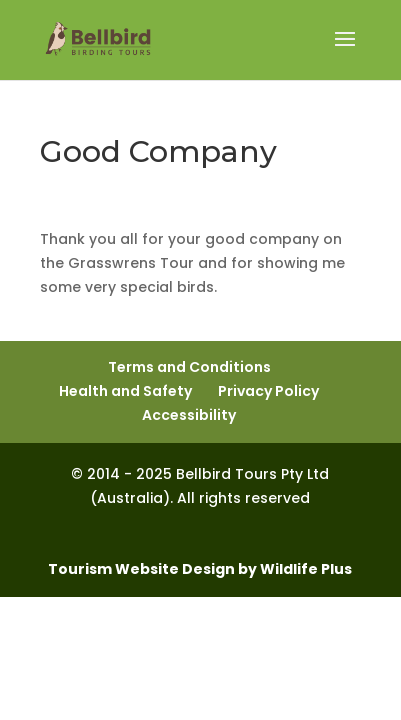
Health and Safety (125, 391)
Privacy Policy (268, 391)
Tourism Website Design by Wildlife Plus (200, 569)
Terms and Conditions (189, 367)
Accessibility (189, 415)
